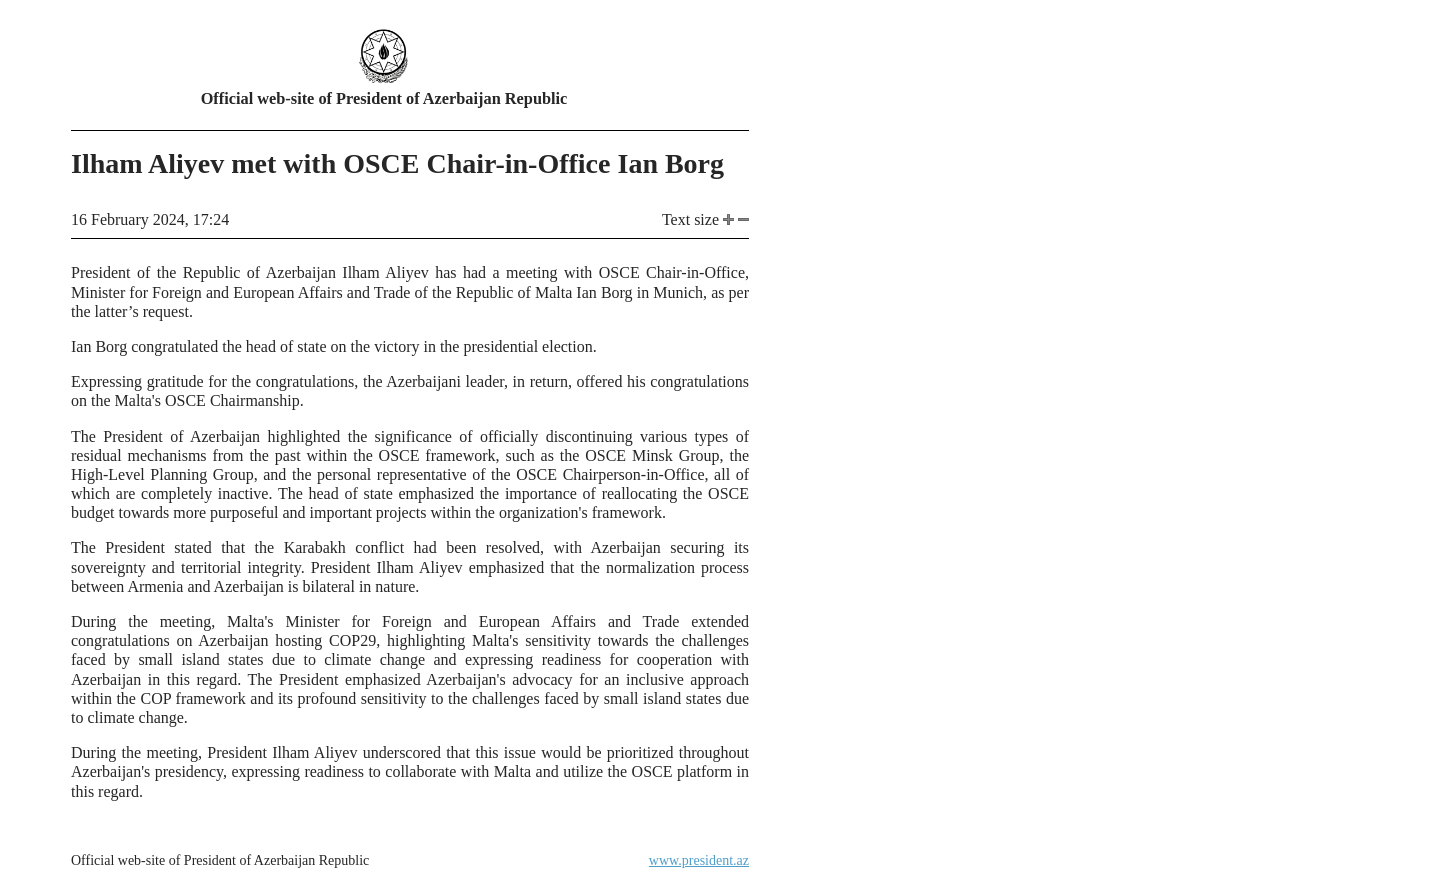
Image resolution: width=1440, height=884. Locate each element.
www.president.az (699, 860)
